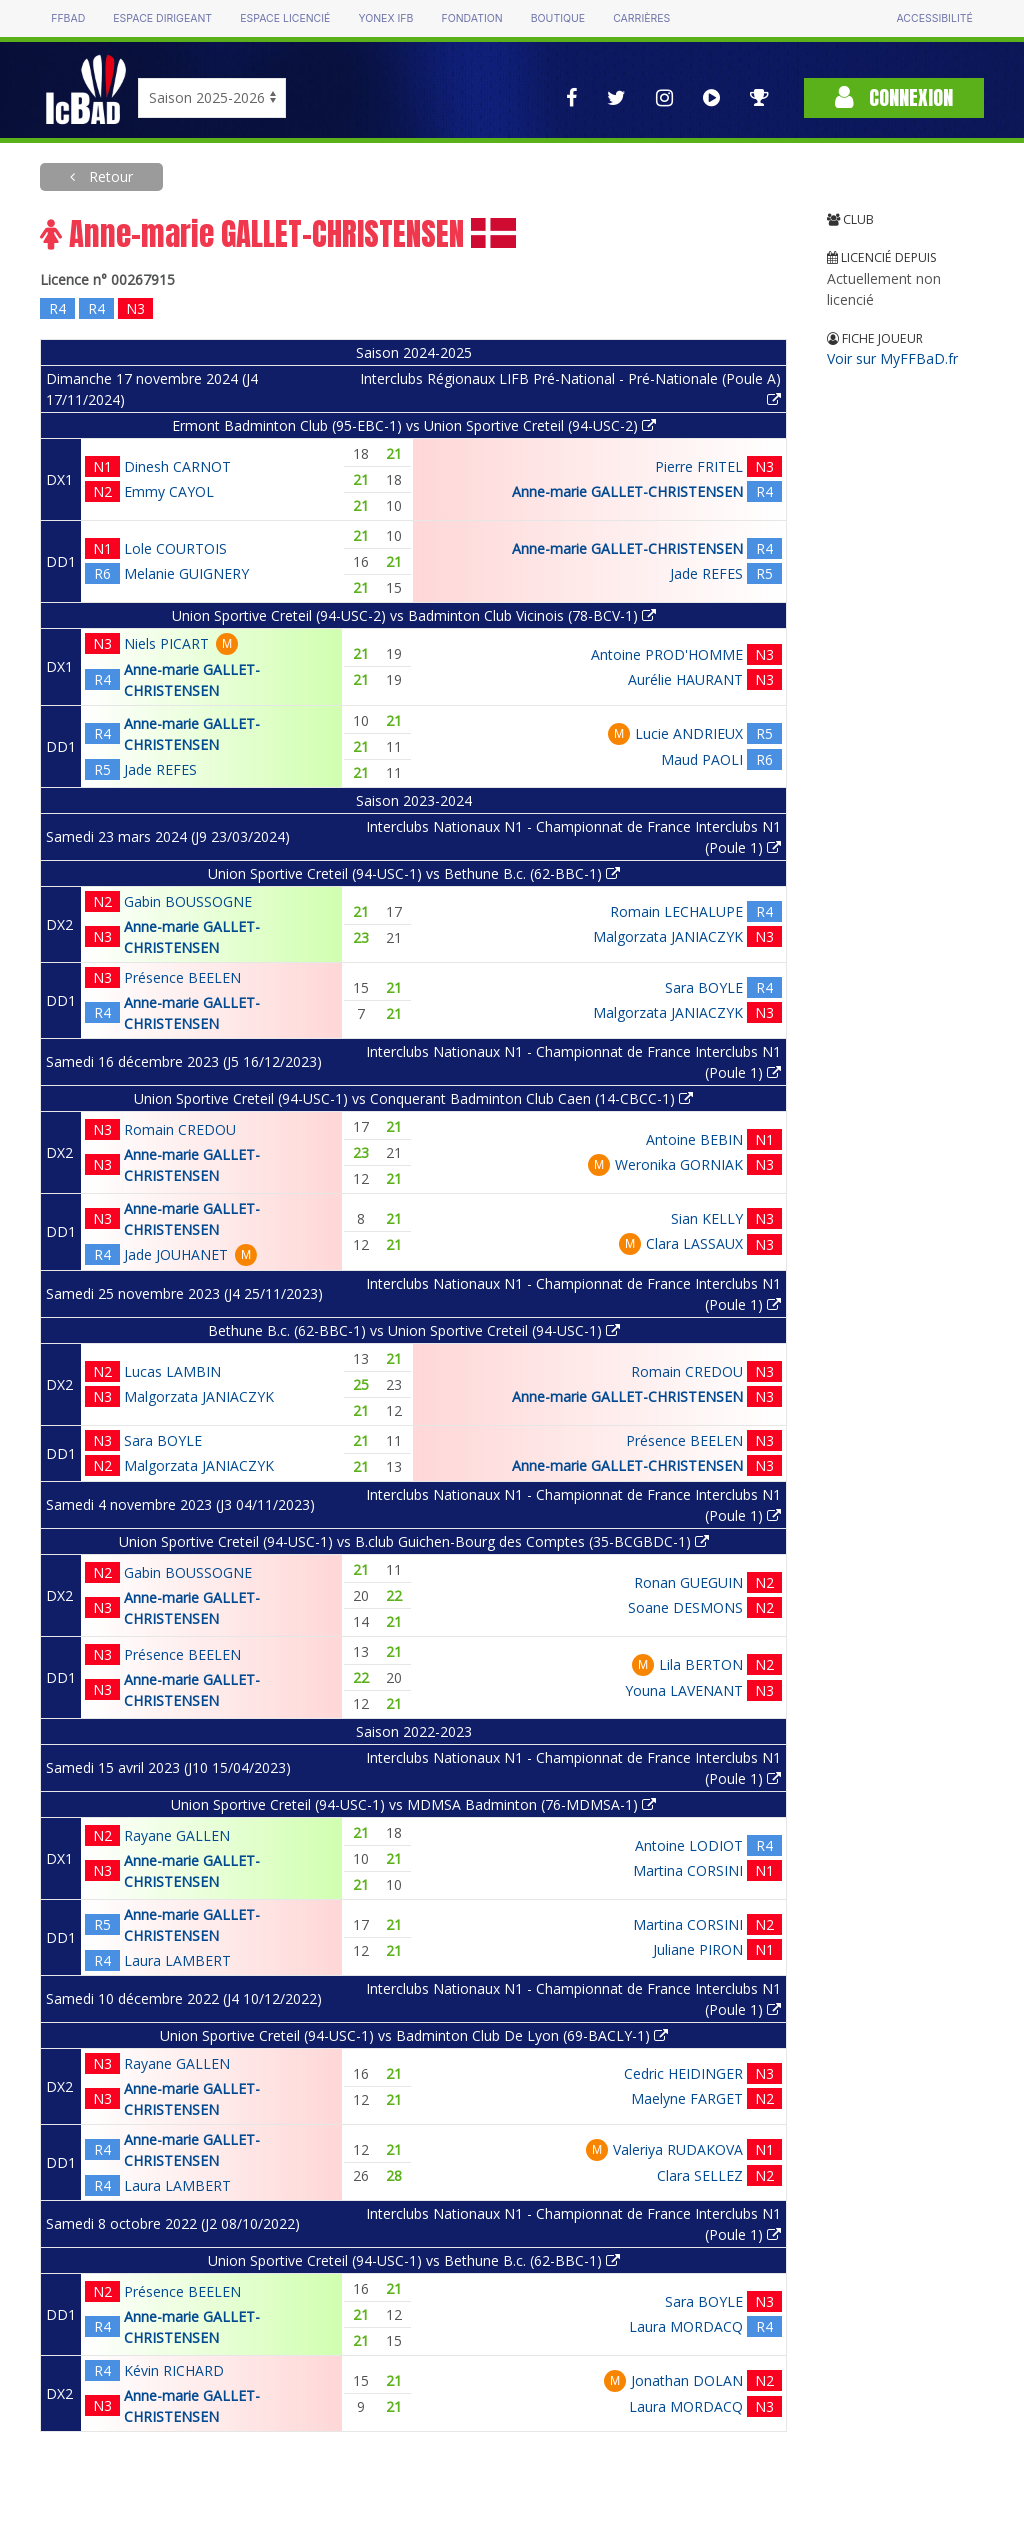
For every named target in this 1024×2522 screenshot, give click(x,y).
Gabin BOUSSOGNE (188, 901)
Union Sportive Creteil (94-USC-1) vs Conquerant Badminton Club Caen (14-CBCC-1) (413, 1098)
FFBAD (68, 18)
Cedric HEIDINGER (683, 2073)
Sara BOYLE (704, 987)
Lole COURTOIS (175, 548)
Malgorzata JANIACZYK (668, 936)
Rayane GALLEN (177, 1835)
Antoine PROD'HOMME (667, 654)
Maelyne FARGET (687, 2098)
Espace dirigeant (162, 18)
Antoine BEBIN (694, 1139)
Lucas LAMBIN (172, 1371)
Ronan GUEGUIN (688, 1582)
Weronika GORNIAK (679, 1164)
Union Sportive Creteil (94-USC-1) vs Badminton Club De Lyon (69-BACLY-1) (414, 2035)
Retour (109, 176)
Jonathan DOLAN (687, 2380)
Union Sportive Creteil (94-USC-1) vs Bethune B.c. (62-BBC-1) (414, 873)
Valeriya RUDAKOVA (678, 2149)
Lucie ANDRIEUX (689, 733)
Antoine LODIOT (689, 1845)
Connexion (894, 97)
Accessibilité (934, 18)
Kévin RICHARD (174, 2370)
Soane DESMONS (685, 1607)
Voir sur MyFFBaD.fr (892, 358)
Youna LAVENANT (684, 1690)
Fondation (471, 18)
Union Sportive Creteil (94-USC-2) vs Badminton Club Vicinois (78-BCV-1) (414, 615)
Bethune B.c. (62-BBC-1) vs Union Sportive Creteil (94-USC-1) (414, 1330)
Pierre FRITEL (699, 466)
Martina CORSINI (688, 1870)
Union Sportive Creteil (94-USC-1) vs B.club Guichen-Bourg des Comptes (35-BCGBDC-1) (414, 1541)
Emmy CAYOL (169, 491)
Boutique (558, 18)
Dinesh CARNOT (177, 466)
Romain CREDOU (180, 1129)
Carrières (641, 18)
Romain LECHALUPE (676, 911)
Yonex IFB (385, 18)
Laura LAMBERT (177, 1960)
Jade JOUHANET (176, 1254)
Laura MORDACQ (686, 2326)
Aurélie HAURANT (685, 679)
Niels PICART (166, 643)
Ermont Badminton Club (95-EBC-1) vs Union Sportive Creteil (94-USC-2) (414, 425)
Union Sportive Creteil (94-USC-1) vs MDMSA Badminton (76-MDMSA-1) (413, 1804)
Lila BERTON (701, 1664)
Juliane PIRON (698, 1949)
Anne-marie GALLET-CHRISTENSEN (627, 491)
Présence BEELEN (182, 977)
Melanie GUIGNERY (186, 573)
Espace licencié (285, 18)
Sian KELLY (707, 1218)
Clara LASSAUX (694, 1243)
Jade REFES (706, 573)
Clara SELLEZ (700, 2175)
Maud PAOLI (702, 759)
